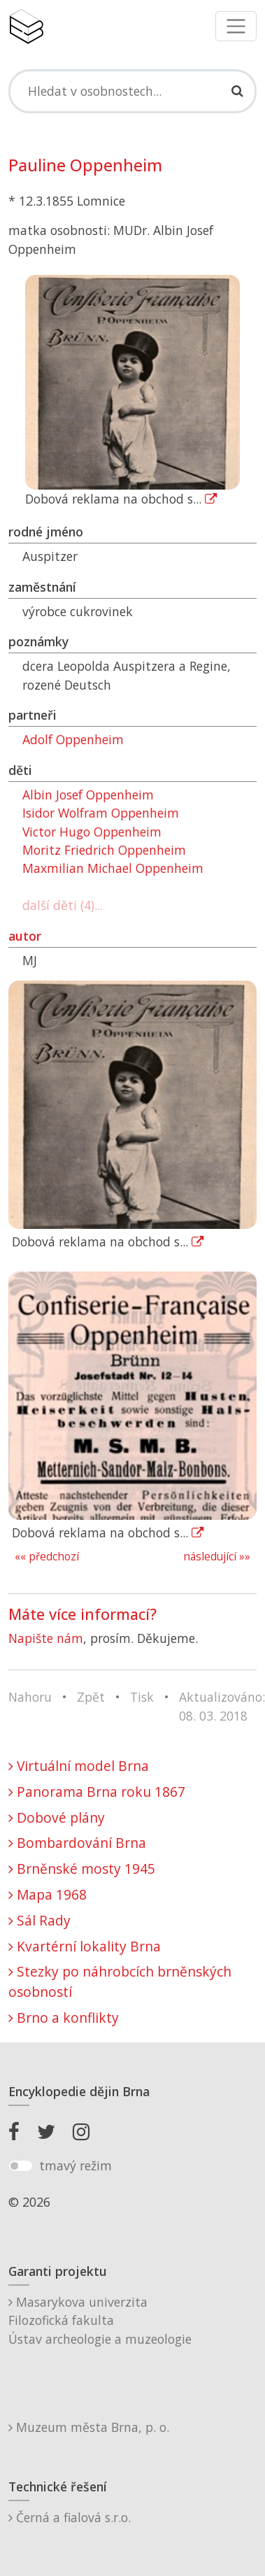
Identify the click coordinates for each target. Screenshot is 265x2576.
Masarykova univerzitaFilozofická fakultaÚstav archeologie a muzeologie (100, 2320)
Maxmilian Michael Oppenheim (112, 868)
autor (24, 935)
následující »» (216, 1556)
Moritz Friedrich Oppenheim (104, 849)
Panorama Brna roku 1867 (96, 1791)
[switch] (20, 2166)
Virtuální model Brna (78, 1765)
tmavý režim (75, 2165)
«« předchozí (47, 1556)
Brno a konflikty (63, 2017)
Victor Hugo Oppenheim (92, 831)
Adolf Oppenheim (73, 739)
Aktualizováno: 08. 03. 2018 (222, 1705)
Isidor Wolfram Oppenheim (100, 812)
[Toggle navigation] (236, 26)
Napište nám (45, 1638)
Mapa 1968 (47, 1894)
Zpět (91, 1696)
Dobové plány (56, 1817)
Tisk (142, 1696)
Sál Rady (39, 1920)
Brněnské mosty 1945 (81, 1868)
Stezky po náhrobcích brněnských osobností (119, 1981)
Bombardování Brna (77, 1842)
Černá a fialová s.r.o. (69, 2517)
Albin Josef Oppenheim (88, 794)
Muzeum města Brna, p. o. (88, 2427)
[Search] (132, 91)
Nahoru (30, 1696)
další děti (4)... (62, 905)
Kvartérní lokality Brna (84, 1946)
